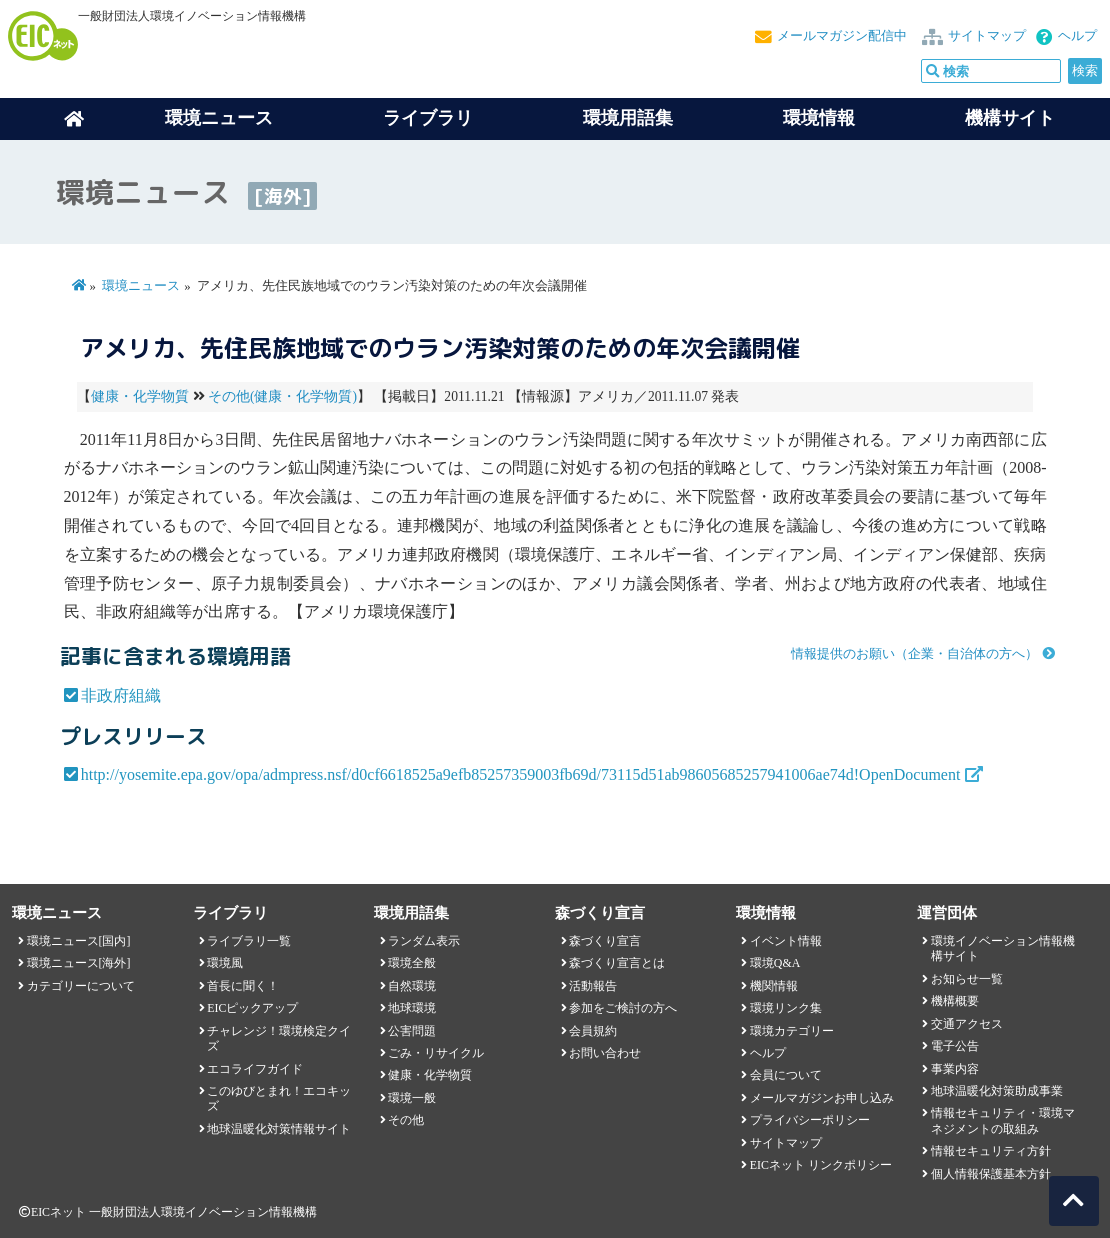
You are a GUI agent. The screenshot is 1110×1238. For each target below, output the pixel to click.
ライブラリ (428, 118)
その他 (406, 1120)
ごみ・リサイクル (436, 1053)
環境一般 (412, 1098)
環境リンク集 (786, 1008)
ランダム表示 (424, 941)
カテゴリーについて (81, 986)
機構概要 (955, 1001)
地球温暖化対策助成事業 (997, 1091)
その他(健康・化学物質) (282, 396)
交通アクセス (967, 1024)
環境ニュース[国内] (79, 941)
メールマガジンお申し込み (822, 1098)
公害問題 (412, 1031)
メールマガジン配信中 (842, 36)
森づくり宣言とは (617, 963)
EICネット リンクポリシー (821, 1165)
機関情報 (774, 986)
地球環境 (412, 1008)
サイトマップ (987, 36)
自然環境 (412, 986)
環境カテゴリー (792, 1031)
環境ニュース (141, 286)
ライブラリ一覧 (249, 941)
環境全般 (412, 963)
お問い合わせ (605, 1053)
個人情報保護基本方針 (991, 1174)
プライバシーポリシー (810, 1120)
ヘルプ (1077, 36)
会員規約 (593, 1031)
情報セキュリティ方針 (991, 1151)
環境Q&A (775, 963)
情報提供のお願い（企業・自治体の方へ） (914, 654)
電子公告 (955, 1046)
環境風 (225, 963)
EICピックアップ (252, 1008)
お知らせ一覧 (967, 979)
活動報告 (593, 986)
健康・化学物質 (140, 396)
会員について (786, 1075)
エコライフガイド (255, 1069)
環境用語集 (628, 118)
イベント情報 (786, 941)
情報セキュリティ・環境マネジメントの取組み (1003, 1120)
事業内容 (955, 1069)
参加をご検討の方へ (623, 1008)
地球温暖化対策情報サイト (279, 1129)
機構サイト (1010, 118)
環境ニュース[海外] (79, 963)
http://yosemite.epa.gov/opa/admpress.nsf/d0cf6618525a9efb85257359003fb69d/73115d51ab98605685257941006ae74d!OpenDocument (521, 774)
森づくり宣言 (605, 941)
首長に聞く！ (243, 986)
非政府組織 (121, 695)
